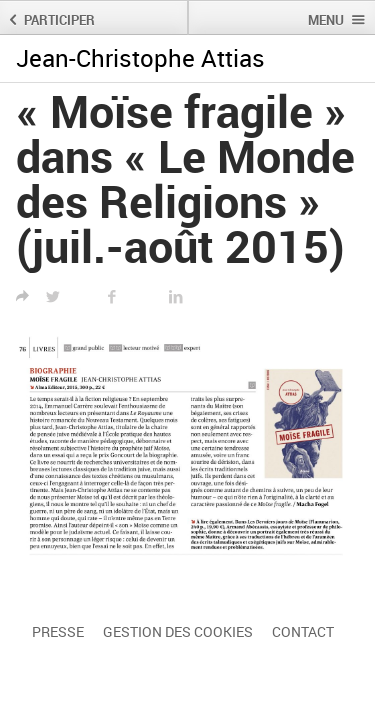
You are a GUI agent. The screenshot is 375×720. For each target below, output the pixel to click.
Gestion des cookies (178, 631)
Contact (303, 631)
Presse (58, 631)
